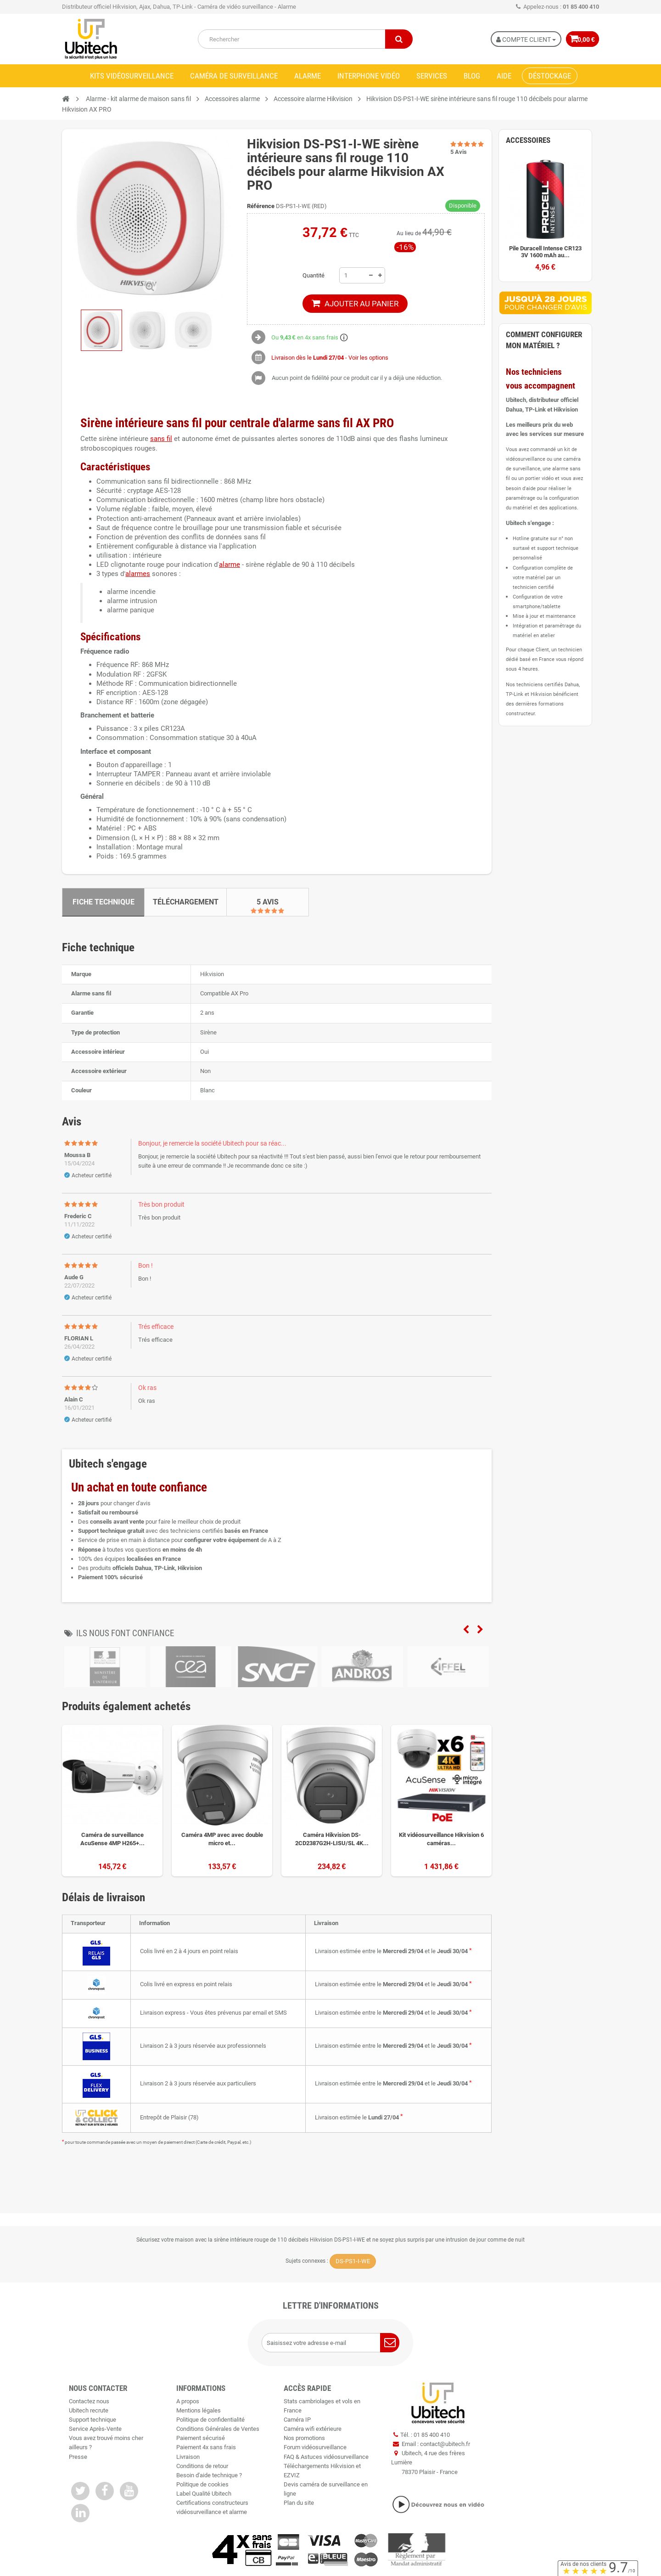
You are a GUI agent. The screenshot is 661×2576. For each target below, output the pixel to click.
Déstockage (549, 75)
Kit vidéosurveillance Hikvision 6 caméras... (441, 1839)
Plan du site (299, 2502)
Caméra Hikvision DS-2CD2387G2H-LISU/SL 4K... (332, 1839)
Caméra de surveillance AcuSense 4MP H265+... (112, 1839)
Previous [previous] (466, 1630)
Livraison (188, 2456)
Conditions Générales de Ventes (217, 2428)
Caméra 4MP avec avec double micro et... (222, 1839)
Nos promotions (304, 2438)
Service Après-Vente (95, 2428)
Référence (260, 206)
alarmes (137, 574)
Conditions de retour (202, 2466)
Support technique (92, 2419)
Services (431, 75)
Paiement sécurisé (200, 2438)
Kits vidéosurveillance (132, 75)
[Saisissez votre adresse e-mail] (330, 2342)
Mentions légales (198, 2410)
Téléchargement (185, 902)
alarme (229, 564)
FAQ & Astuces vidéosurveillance (326, 2456)
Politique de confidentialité (210, 2419)
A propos (187, 2401)
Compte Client (520, 39)
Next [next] (480, 1630)
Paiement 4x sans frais (206, 2447)
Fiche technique (103, 902)
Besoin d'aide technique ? (209, 2475)
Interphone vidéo (368, 75)
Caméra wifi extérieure (313, 2428)
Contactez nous (89, 2401)
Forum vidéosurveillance (315, 2447)
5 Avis (268, 902)
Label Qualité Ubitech (203, 2493)
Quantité (313, 275)
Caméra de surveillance (234, 75)
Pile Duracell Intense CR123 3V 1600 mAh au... (545, 251)
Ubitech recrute (88, 2410)
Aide (504, 75)
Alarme (307, 75)
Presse (78, 2456)
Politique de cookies (202, 2484)
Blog (472, 75)
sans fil (161, 439)
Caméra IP (297, 2419)
